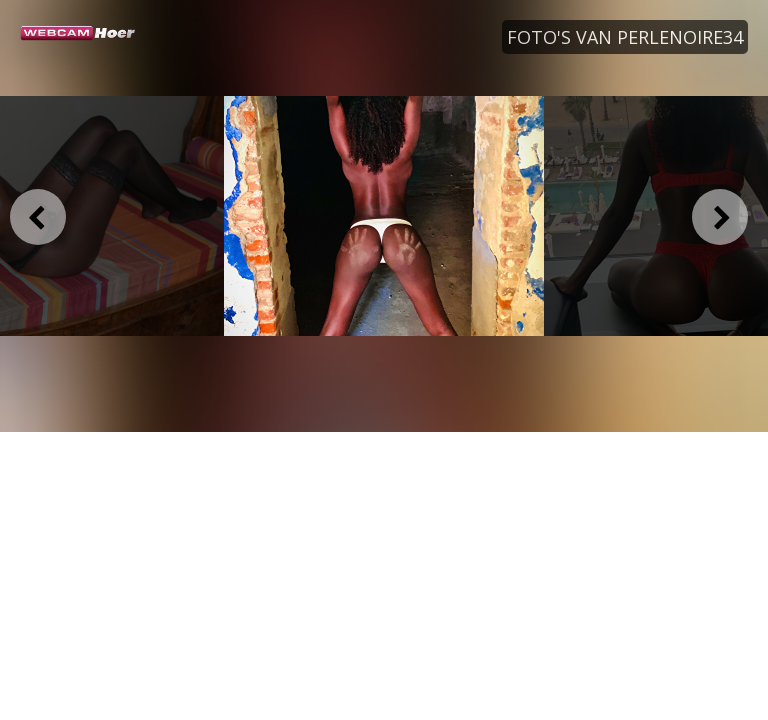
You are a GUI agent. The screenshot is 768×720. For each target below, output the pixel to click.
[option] (384, 216)
